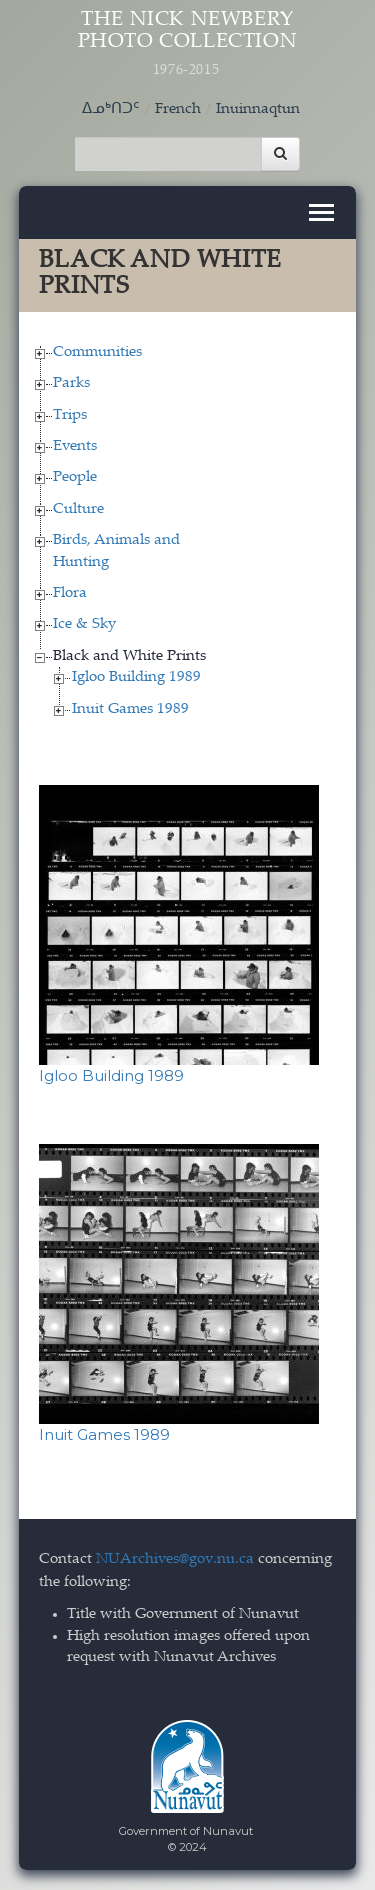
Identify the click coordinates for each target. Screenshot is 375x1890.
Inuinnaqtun (258, 109)
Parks (71, 383)
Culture (78, 509)
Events (75, 446)
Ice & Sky (84, 624)
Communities (97, 352)
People (75, 477)
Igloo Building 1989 (136, 677)
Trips (70, 415)
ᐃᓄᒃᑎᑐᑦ (111, 109)
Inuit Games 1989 (130, 709)
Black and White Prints (129, 656)
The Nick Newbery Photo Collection (188, 44)
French (178, 109)
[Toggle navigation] (321, 212)
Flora (70, 593)
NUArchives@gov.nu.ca (175, 1559)
